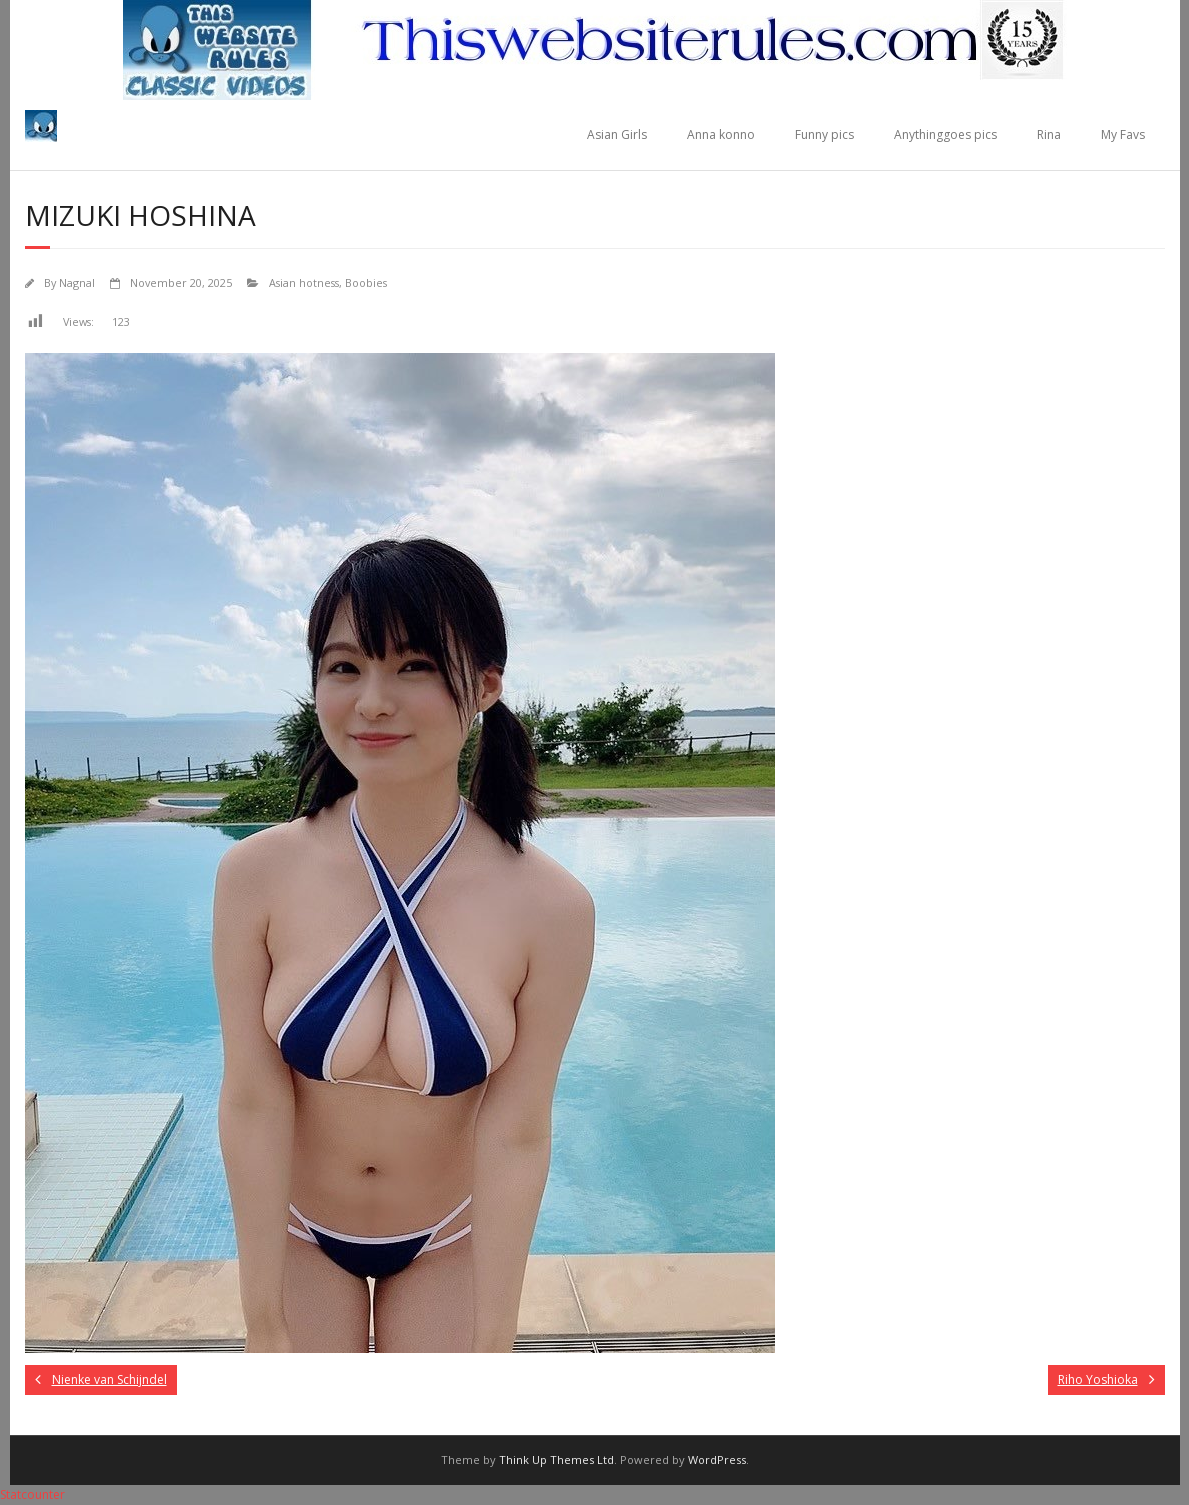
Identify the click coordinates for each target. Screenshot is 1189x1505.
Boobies (366, 282)
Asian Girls (617, 134)
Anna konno (721, 134)
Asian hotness (304, 282)
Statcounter (32, 1494)
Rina (1049, 134)
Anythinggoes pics (945, 134)
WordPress (717, 1459)
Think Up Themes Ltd (556, 1459)
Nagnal (77, 282)
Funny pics (824, 134)
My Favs (1123, 134)
